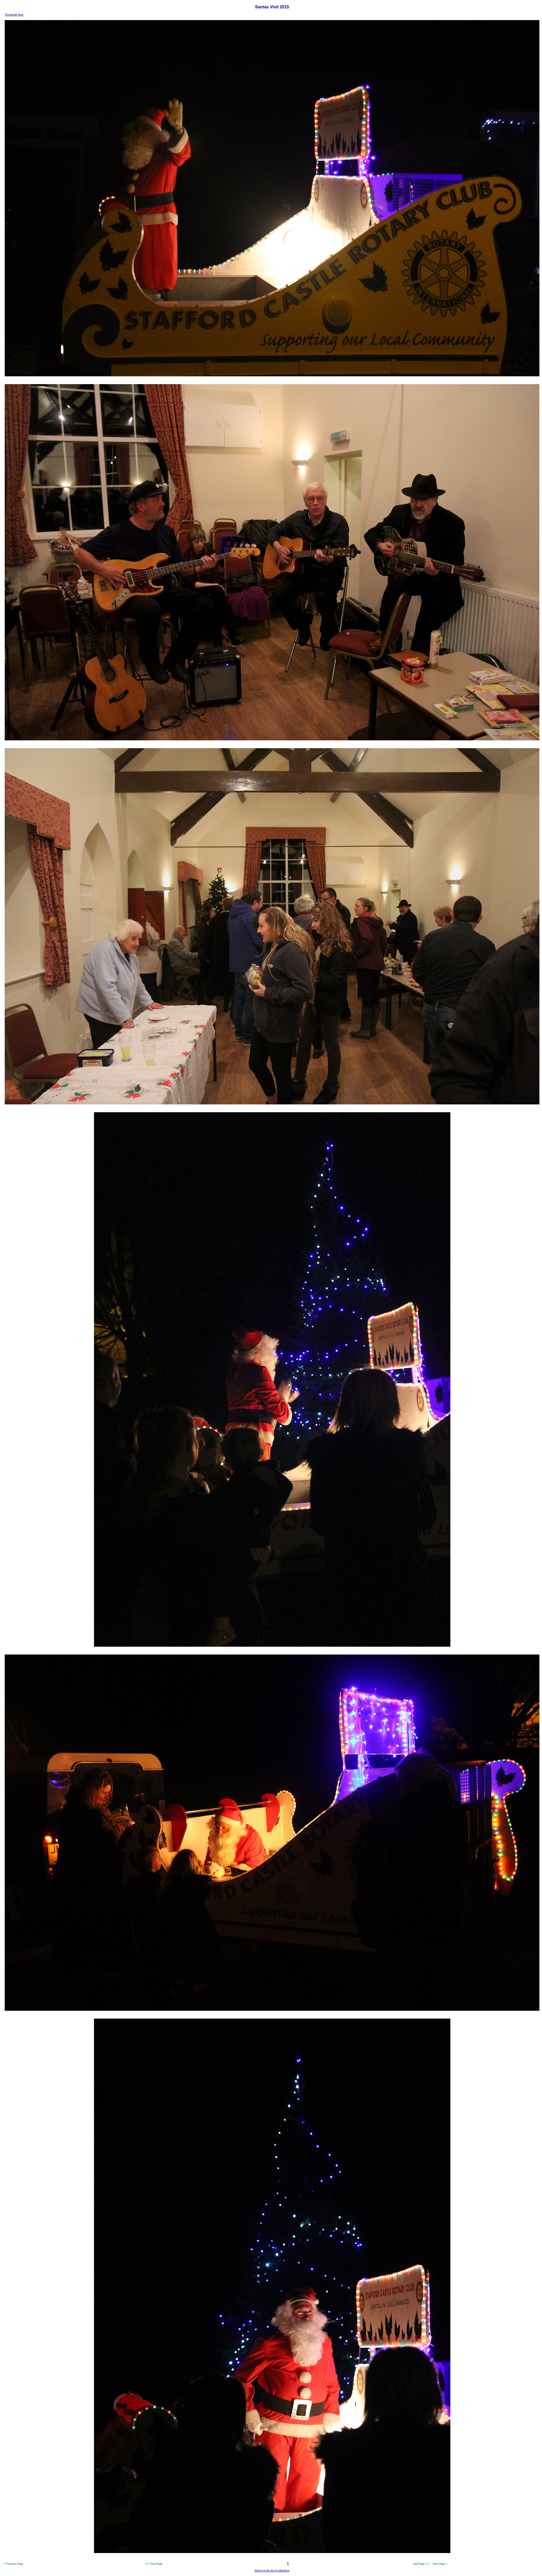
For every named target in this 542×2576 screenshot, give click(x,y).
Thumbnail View (14, 14)
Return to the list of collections (272, 2570)
